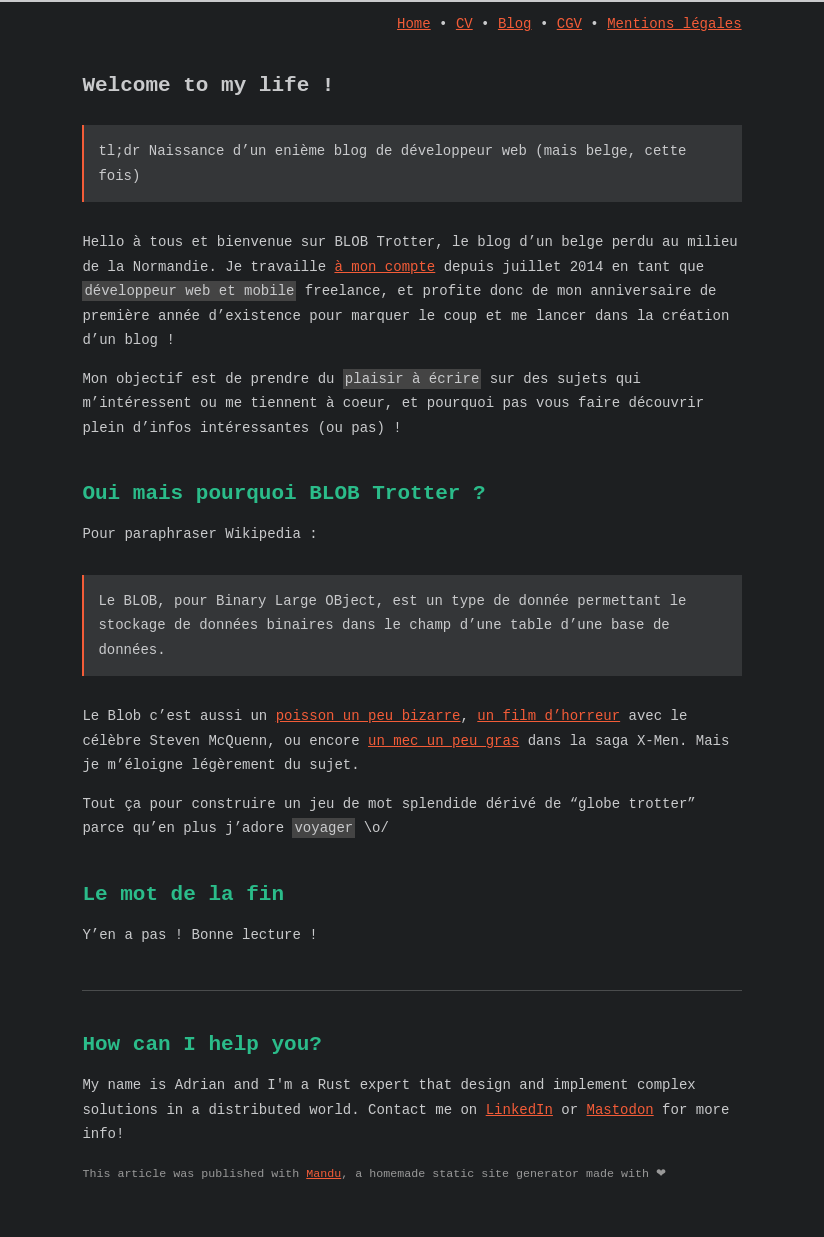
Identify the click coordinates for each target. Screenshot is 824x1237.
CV (464, 25)
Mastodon (619, 1132)
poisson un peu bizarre (368, 728)
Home (414, 25)
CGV (569, 25)
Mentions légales (674, 25)
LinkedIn (519, 1132)
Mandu (323, 1196)
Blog (515, 25)
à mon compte (384, 274)
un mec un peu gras (443, 753)
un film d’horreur (548, 728)
